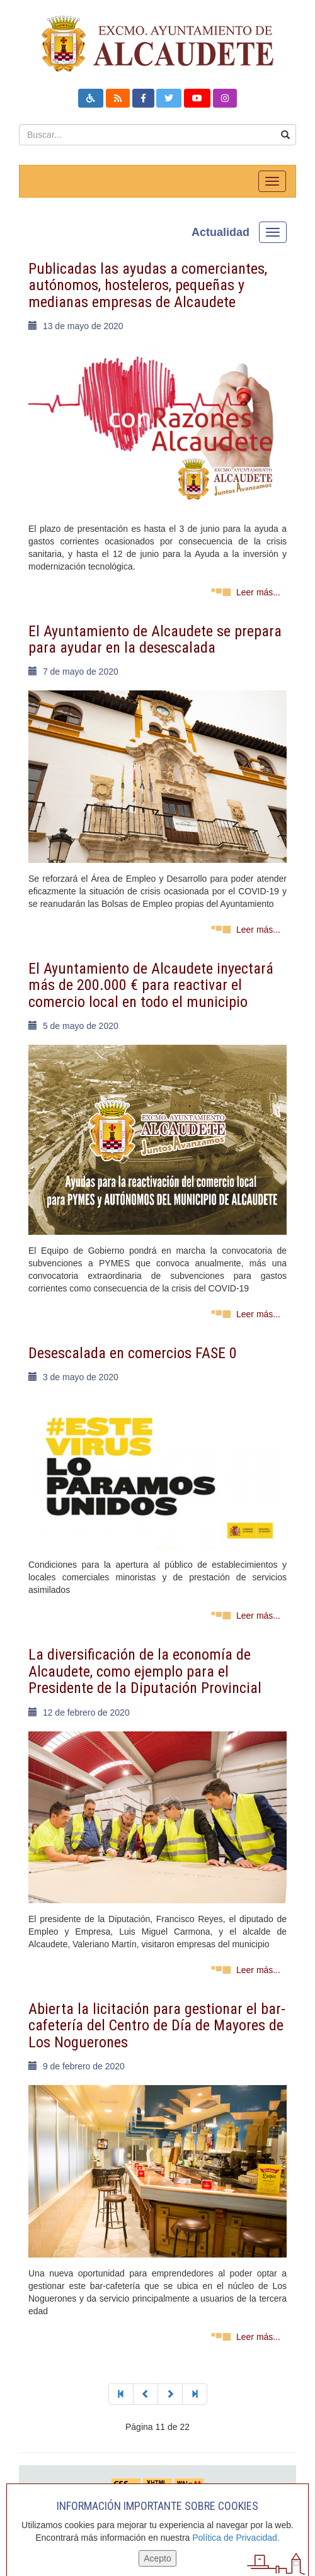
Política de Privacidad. (236, 2538)
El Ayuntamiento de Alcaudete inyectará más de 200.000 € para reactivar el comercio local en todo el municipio (150, 985)
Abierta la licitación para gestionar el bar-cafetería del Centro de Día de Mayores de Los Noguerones (156, 2025)
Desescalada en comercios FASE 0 (132, 1353)
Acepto (157, 2558)
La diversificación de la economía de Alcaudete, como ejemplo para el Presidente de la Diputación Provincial (144, 1671)
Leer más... (258, 592)
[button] (90, 98)
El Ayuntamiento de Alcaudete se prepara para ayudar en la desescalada (155, 639)
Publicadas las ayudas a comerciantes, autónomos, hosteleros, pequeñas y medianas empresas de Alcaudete (147, 285)
